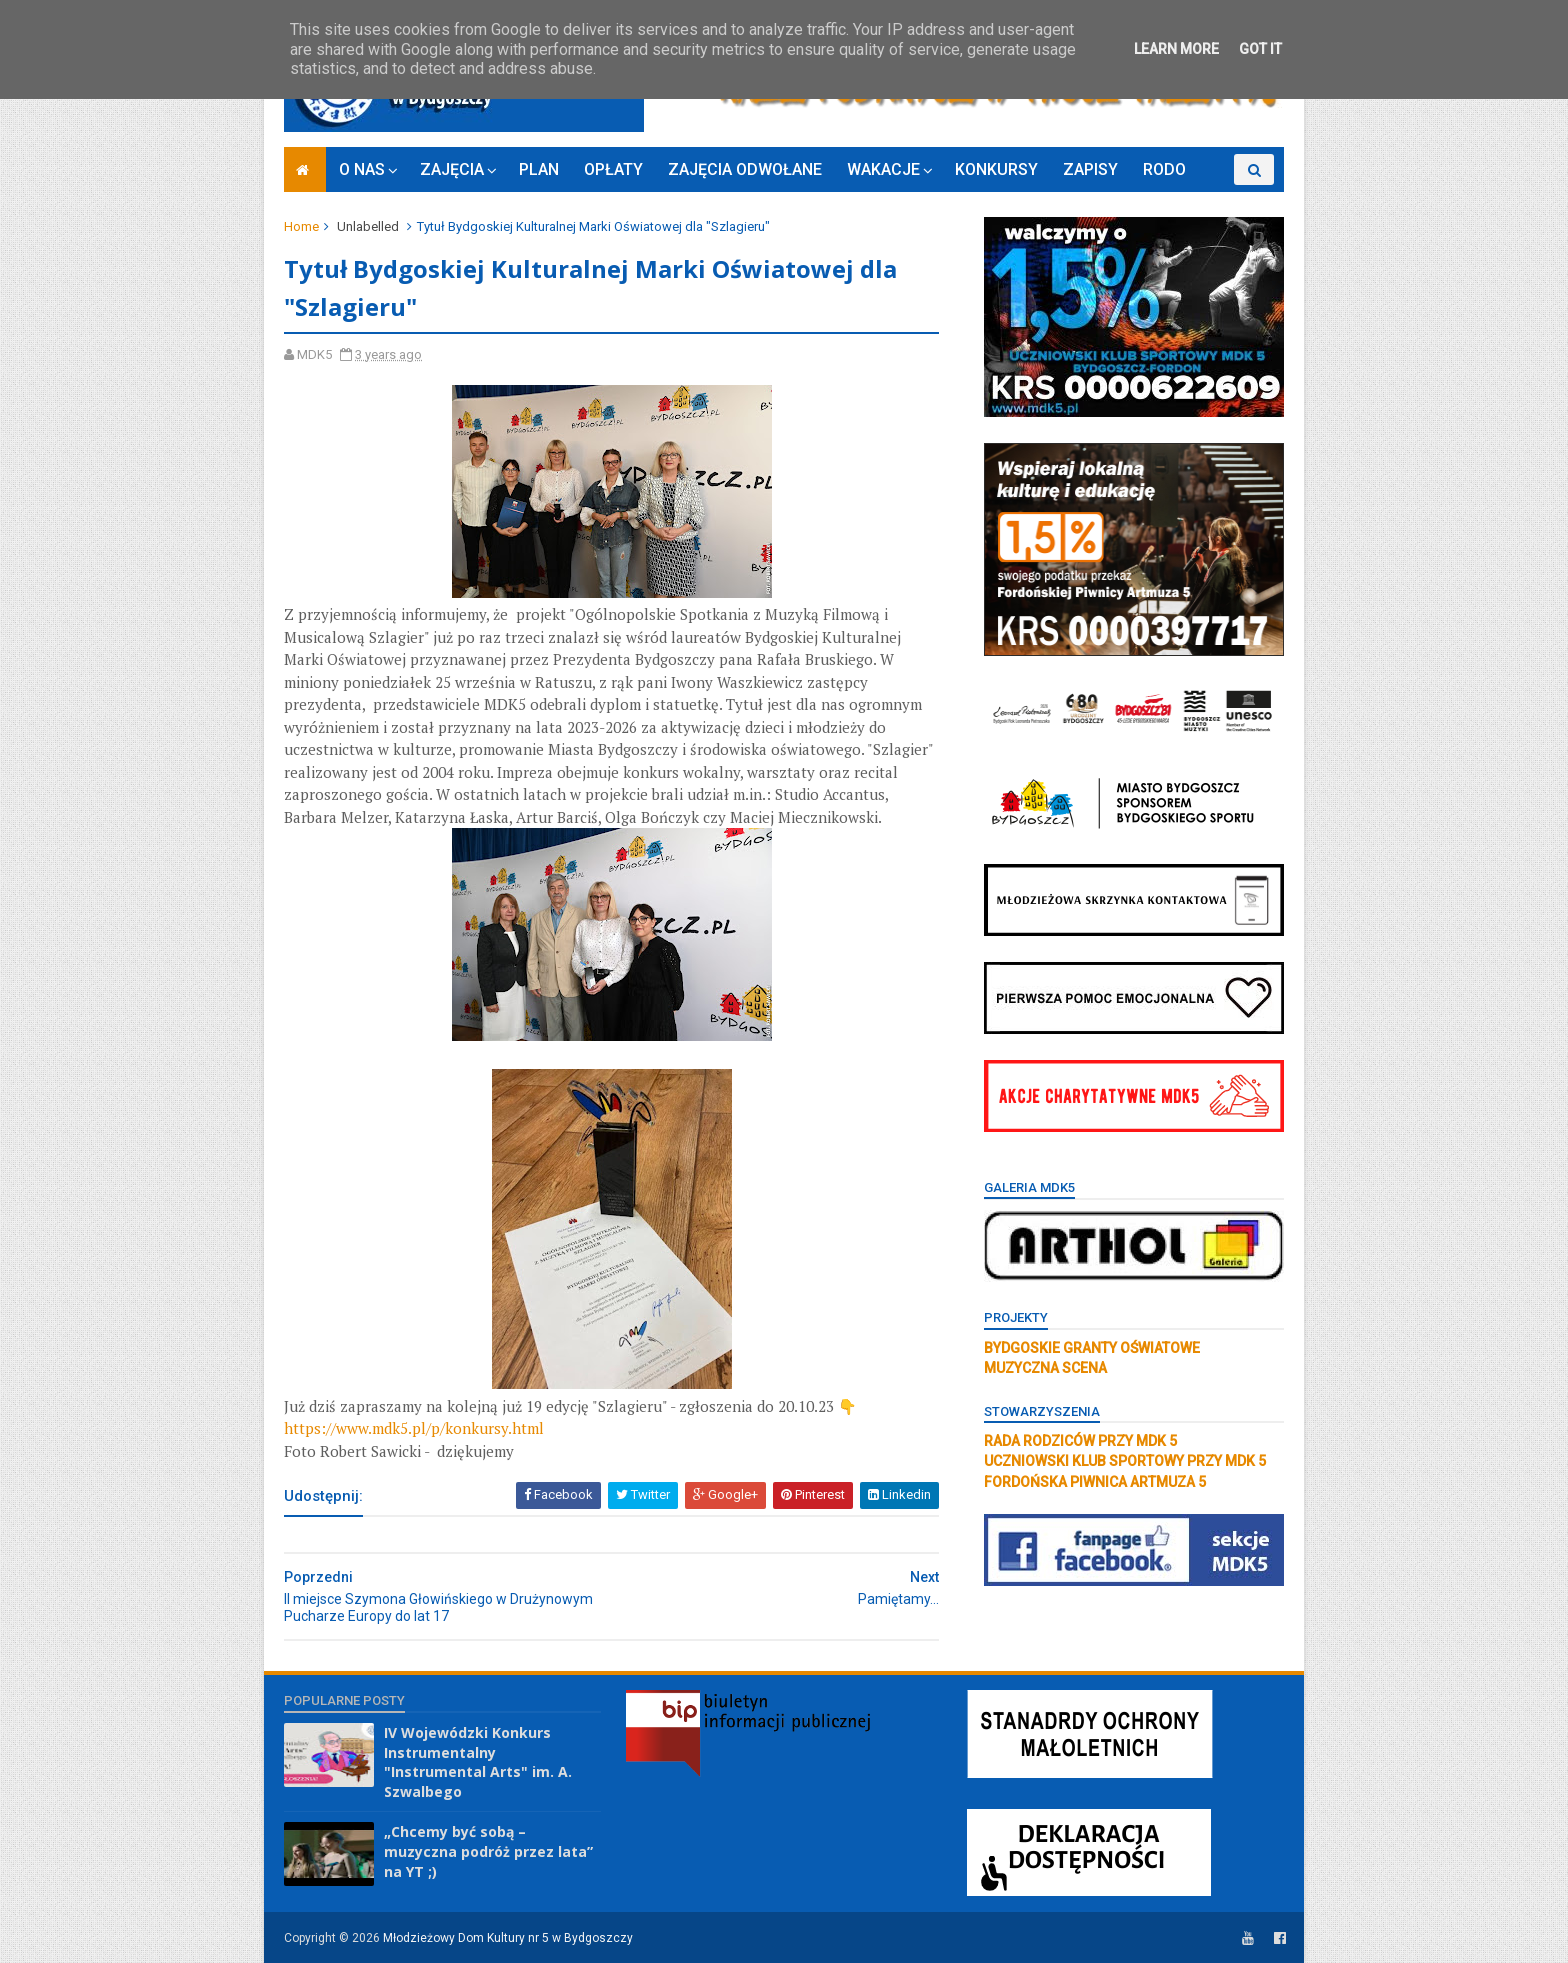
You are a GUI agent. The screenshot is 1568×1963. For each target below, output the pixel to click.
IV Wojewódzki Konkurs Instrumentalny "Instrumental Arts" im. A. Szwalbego (478, 1762)
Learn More (1176, 49)
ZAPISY (1090, 169)
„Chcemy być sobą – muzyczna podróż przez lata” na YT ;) (488, 1851)
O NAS (362, 169)
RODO (1164, 169)
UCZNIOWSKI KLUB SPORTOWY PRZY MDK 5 (1125, 1461)
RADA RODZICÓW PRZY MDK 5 (1080, 1441)
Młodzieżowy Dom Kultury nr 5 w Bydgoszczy (508, 1938)
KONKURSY (996, 169)
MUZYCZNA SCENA (1045, 1368)
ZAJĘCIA (452, 169)
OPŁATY (613, 169)
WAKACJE (883, 169)
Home (301, 226)
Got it (1260, 49)
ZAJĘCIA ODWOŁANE (745, 169)
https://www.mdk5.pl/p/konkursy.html (414, 1428)
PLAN (539, 169)
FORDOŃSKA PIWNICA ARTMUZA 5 (1095, 1482)
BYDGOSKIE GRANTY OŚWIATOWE (1092, 1348)
